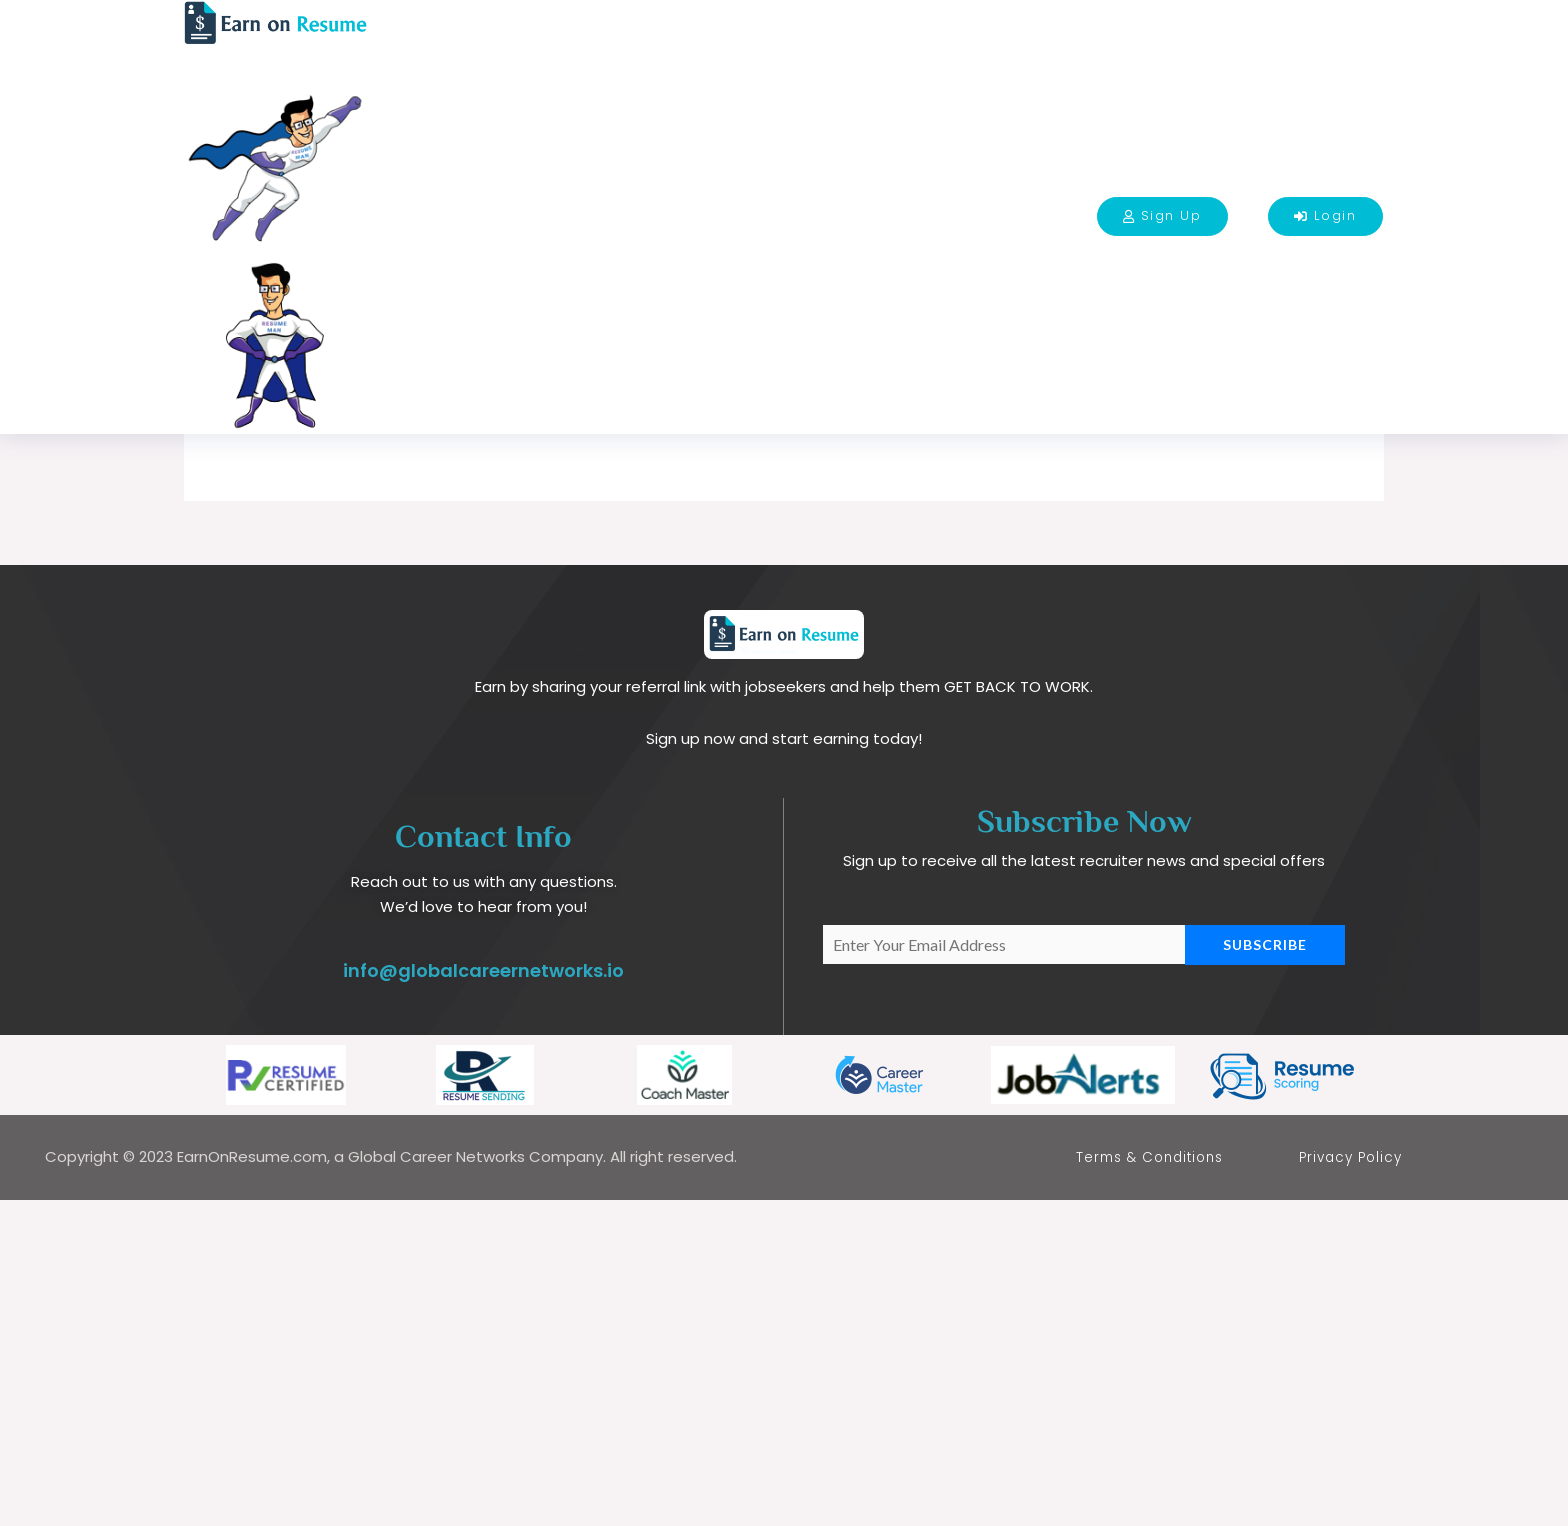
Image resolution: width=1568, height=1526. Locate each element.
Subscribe (1265, 1269)
